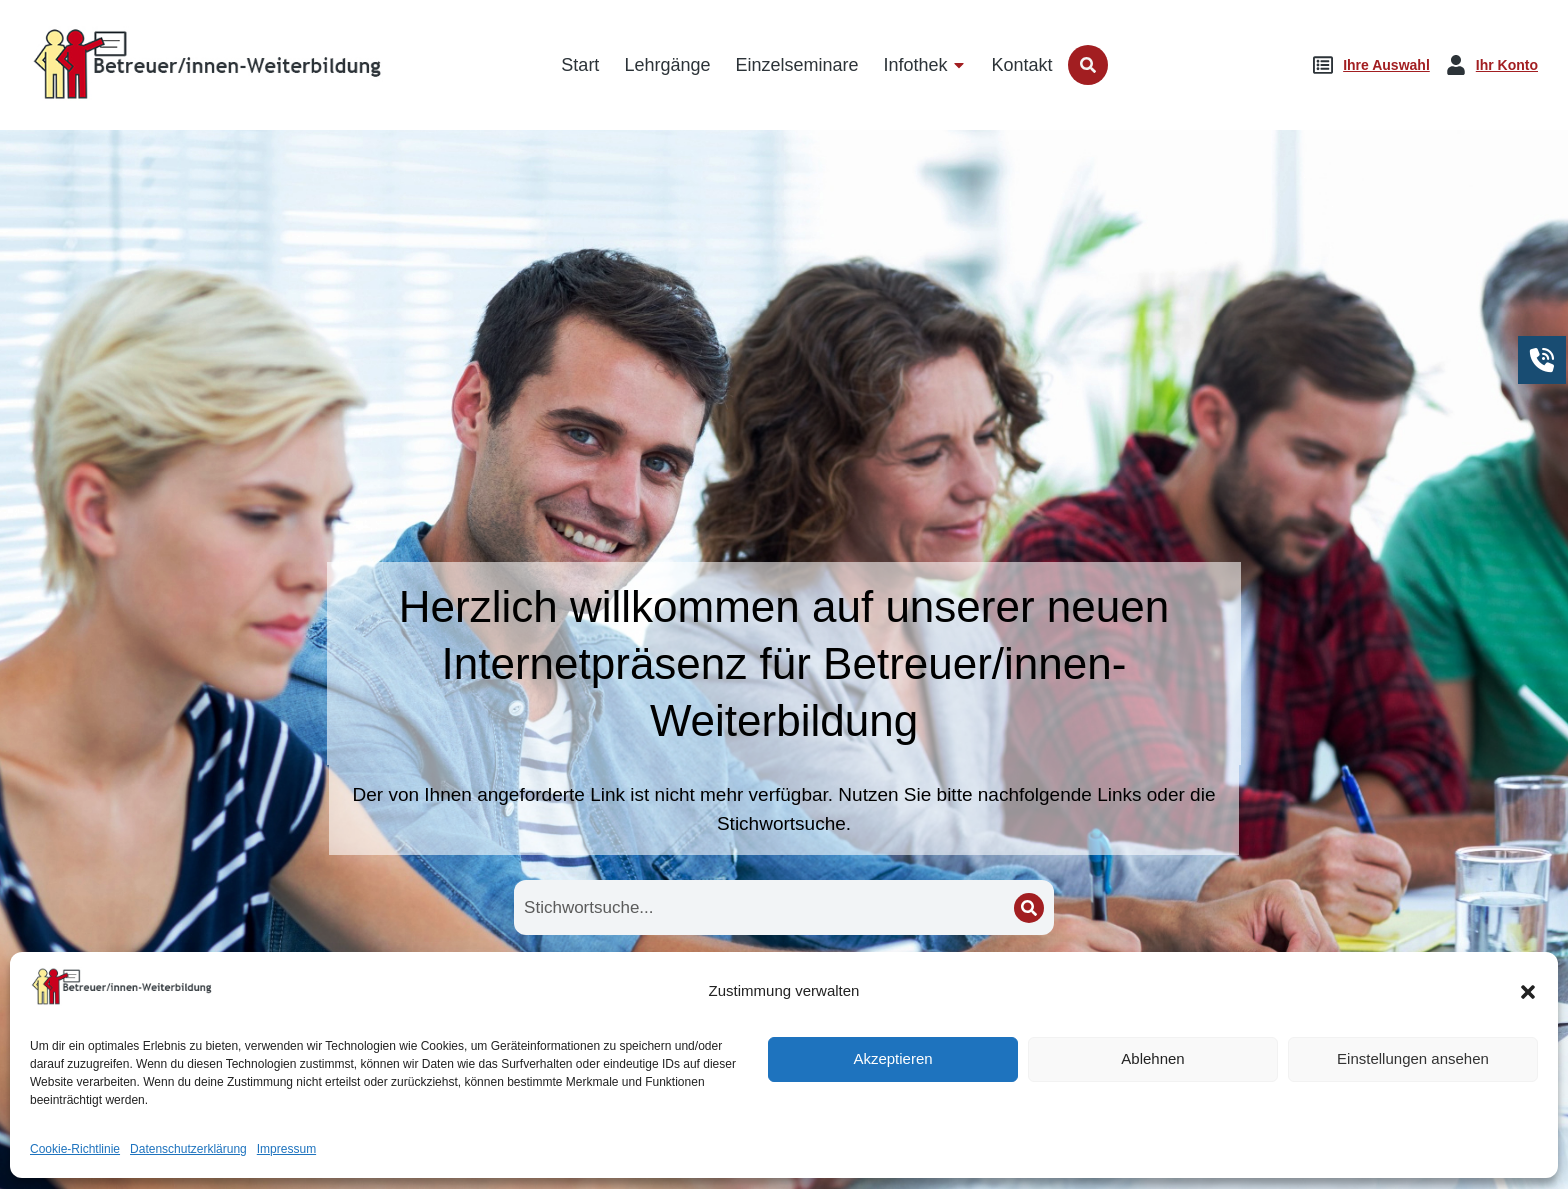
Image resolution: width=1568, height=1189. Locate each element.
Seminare (1054, 1016)
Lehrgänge (784, 1016)
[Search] (1029, 908)
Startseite (514, 1016)
